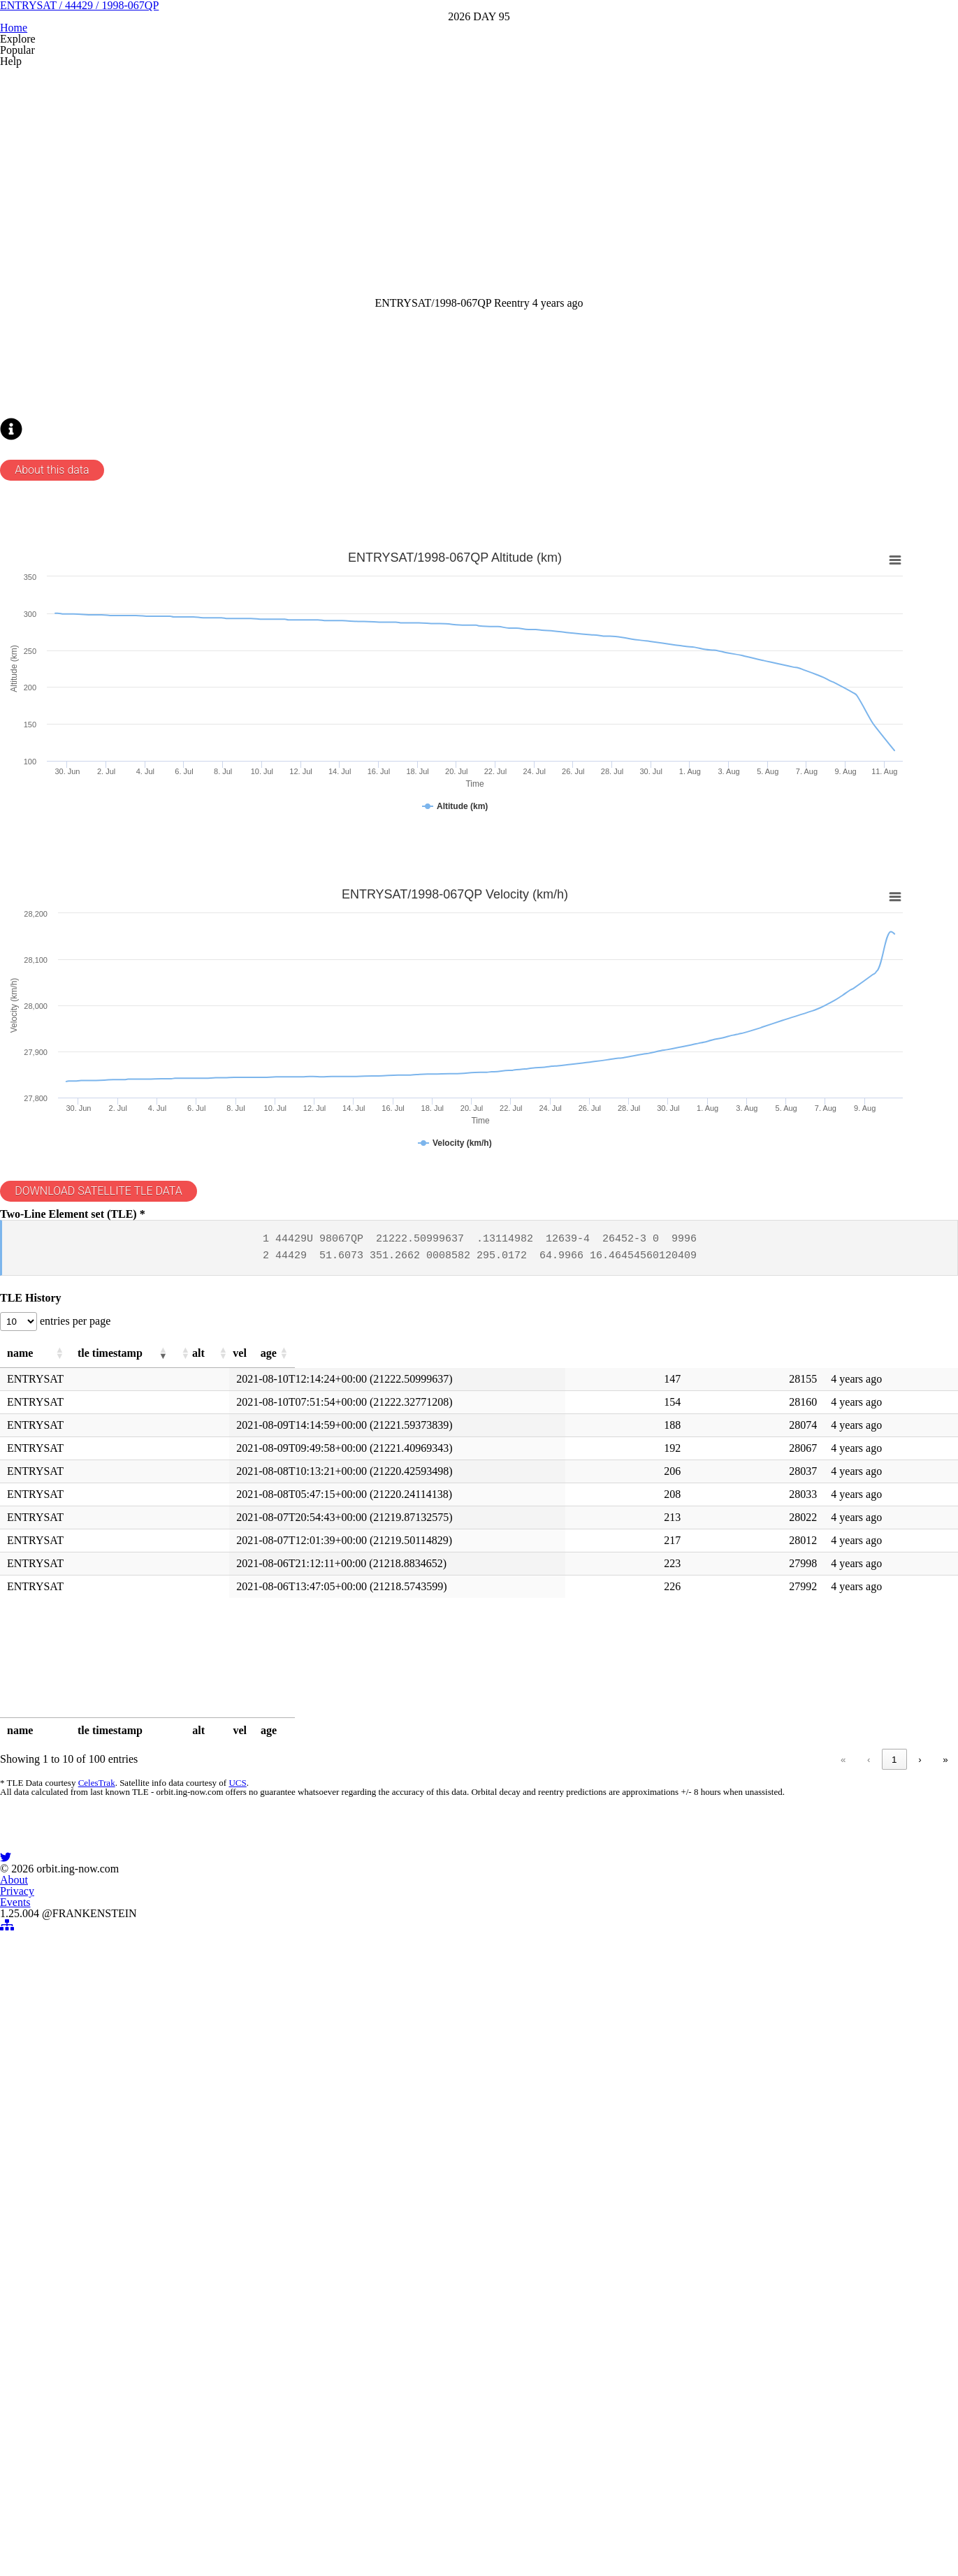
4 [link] (776, 2083)
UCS (254, 2112)
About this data (80, 718)
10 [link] (867, 2083)
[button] (147, 1664)
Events (512, 2437)
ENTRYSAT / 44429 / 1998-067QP (479, 96)
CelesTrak (116, 2112)
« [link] (645, 2083)
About (409, 2437)
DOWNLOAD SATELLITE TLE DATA (130, 1446)
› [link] (895, 2083)
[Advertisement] (443, 305)
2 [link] (722, 2083)
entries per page (106, 1627)
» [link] (921, 2083)
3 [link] (749, 2083)
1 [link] (696, 2083)
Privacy (461, 2437)
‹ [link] (670, 2083)
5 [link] (802, 2083)
